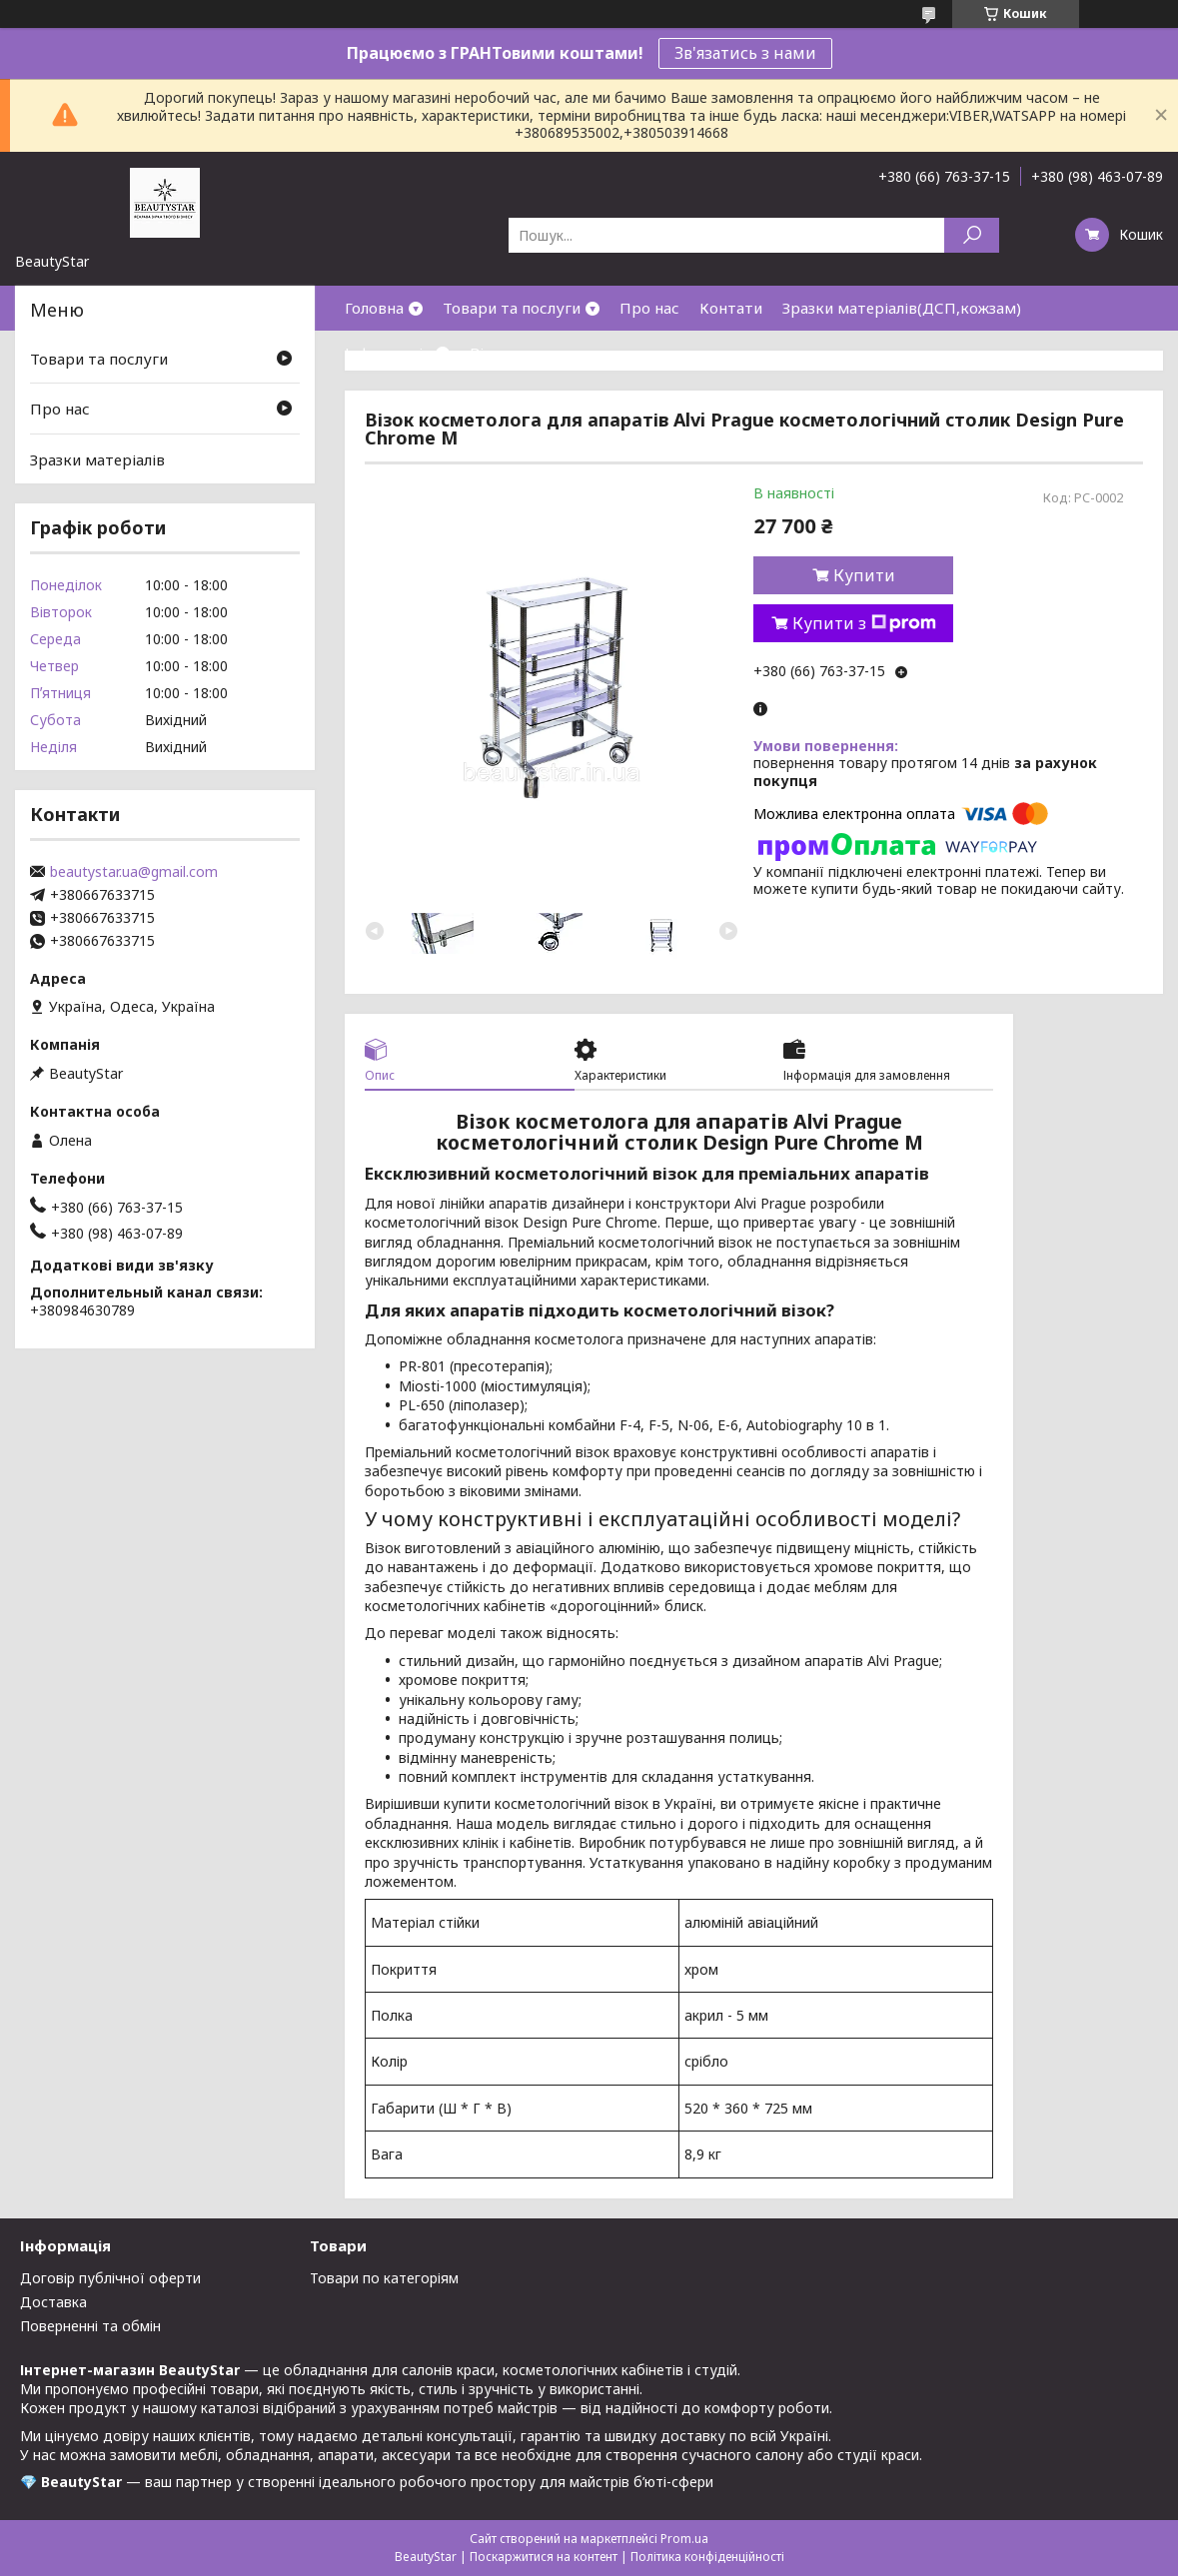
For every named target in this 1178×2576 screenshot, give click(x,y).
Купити (864, 575)
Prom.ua (684, 2538)
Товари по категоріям (384, 2277)
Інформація (388, 353)
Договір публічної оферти (110, 2277)
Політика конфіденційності (707, 2556)
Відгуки (499, 353)
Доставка (53, 2301)
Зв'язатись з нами (745, 53)
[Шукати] (971, 235)
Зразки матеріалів (97, 459)
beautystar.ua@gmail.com (134, 872)
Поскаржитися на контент (543, 2556)
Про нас (649, 308)
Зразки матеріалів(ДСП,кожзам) (901, 308)
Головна (374, 308)
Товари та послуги (512, 308)
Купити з (864, 623)
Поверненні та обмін (90, 2325)
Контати (730, 308)
